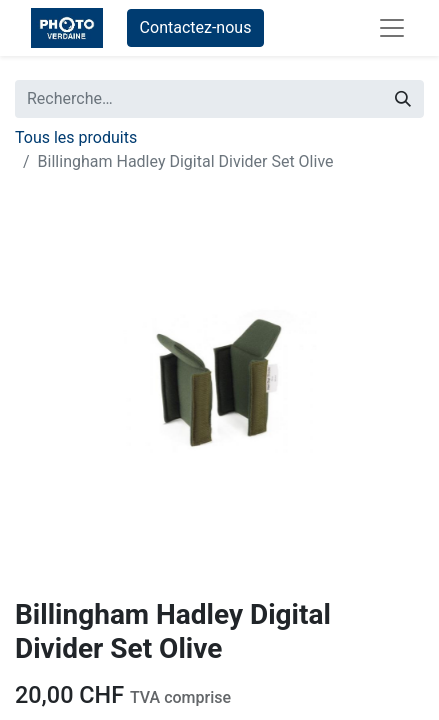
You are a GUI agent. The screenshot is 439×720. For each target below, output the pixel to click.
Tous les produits (76, 137)
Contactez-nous (196, 27)
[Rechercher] (403, 99)
